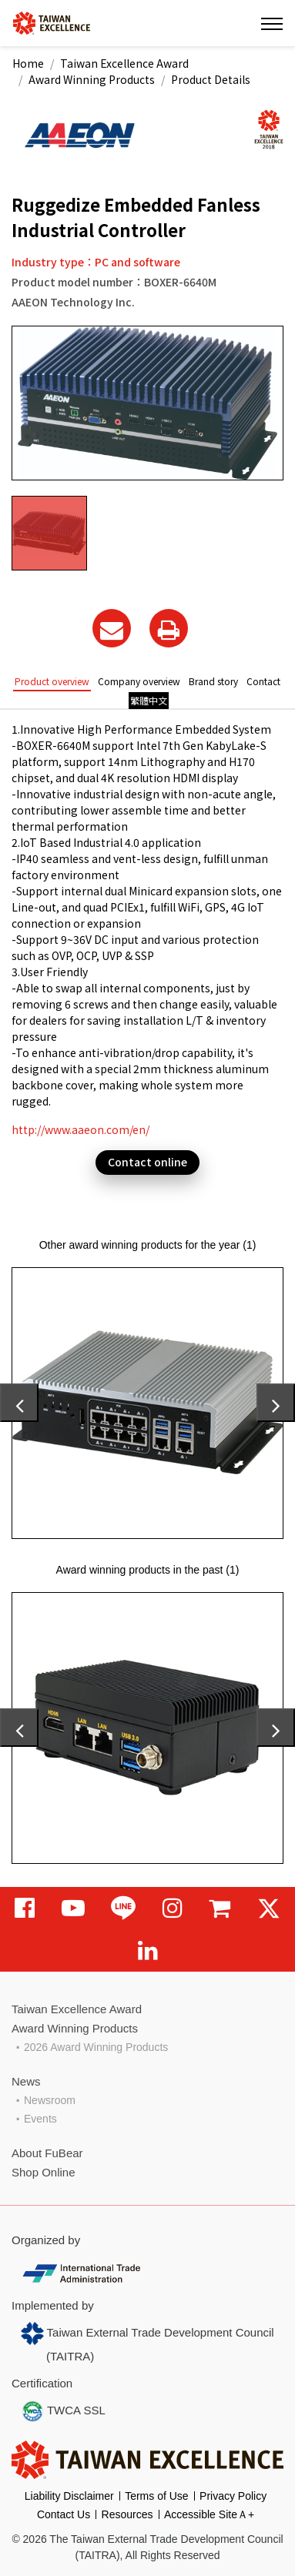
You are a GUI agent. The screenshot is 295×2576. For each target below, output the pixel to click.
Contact (263, 680)
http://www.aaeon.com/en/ (80, 1129)
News (26, 2081)
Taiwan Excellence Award (124, 63)
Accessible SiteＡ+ (209, 2514)
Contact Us (63, 2514)
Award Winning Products (91, 79)
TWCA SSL (63, 2411)
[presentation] (19, 1402)
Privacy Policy (233, 2496)
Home (28, 63)
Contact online (147, 1161)
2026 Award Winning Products (96, 2047)
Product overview (52, 680)
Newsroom (49, 2100)
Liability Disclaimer (69, 2496)
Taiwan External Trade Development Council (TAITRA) (147, 2342)
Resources (127, 2514)
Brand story (213, 680)
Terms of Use (156, 2496)
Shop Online (43, 2172)
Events (40, 2118)
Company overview (139, 680)
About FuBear (47, 2153)
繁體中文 (148, 700)
